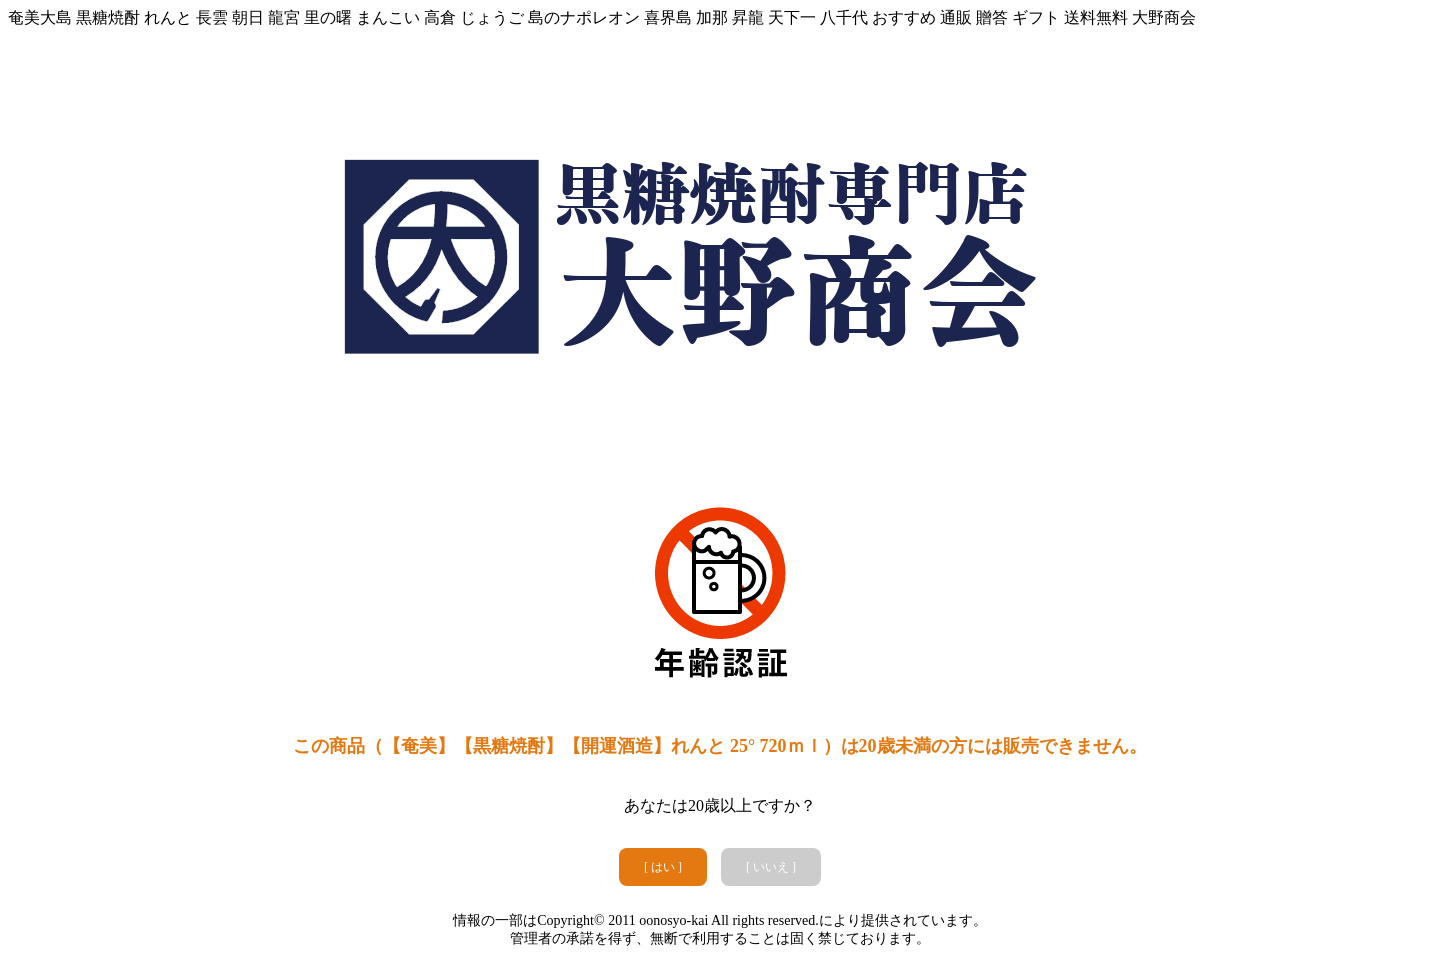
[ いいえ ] (771, 867)
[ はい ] (663, 867)
